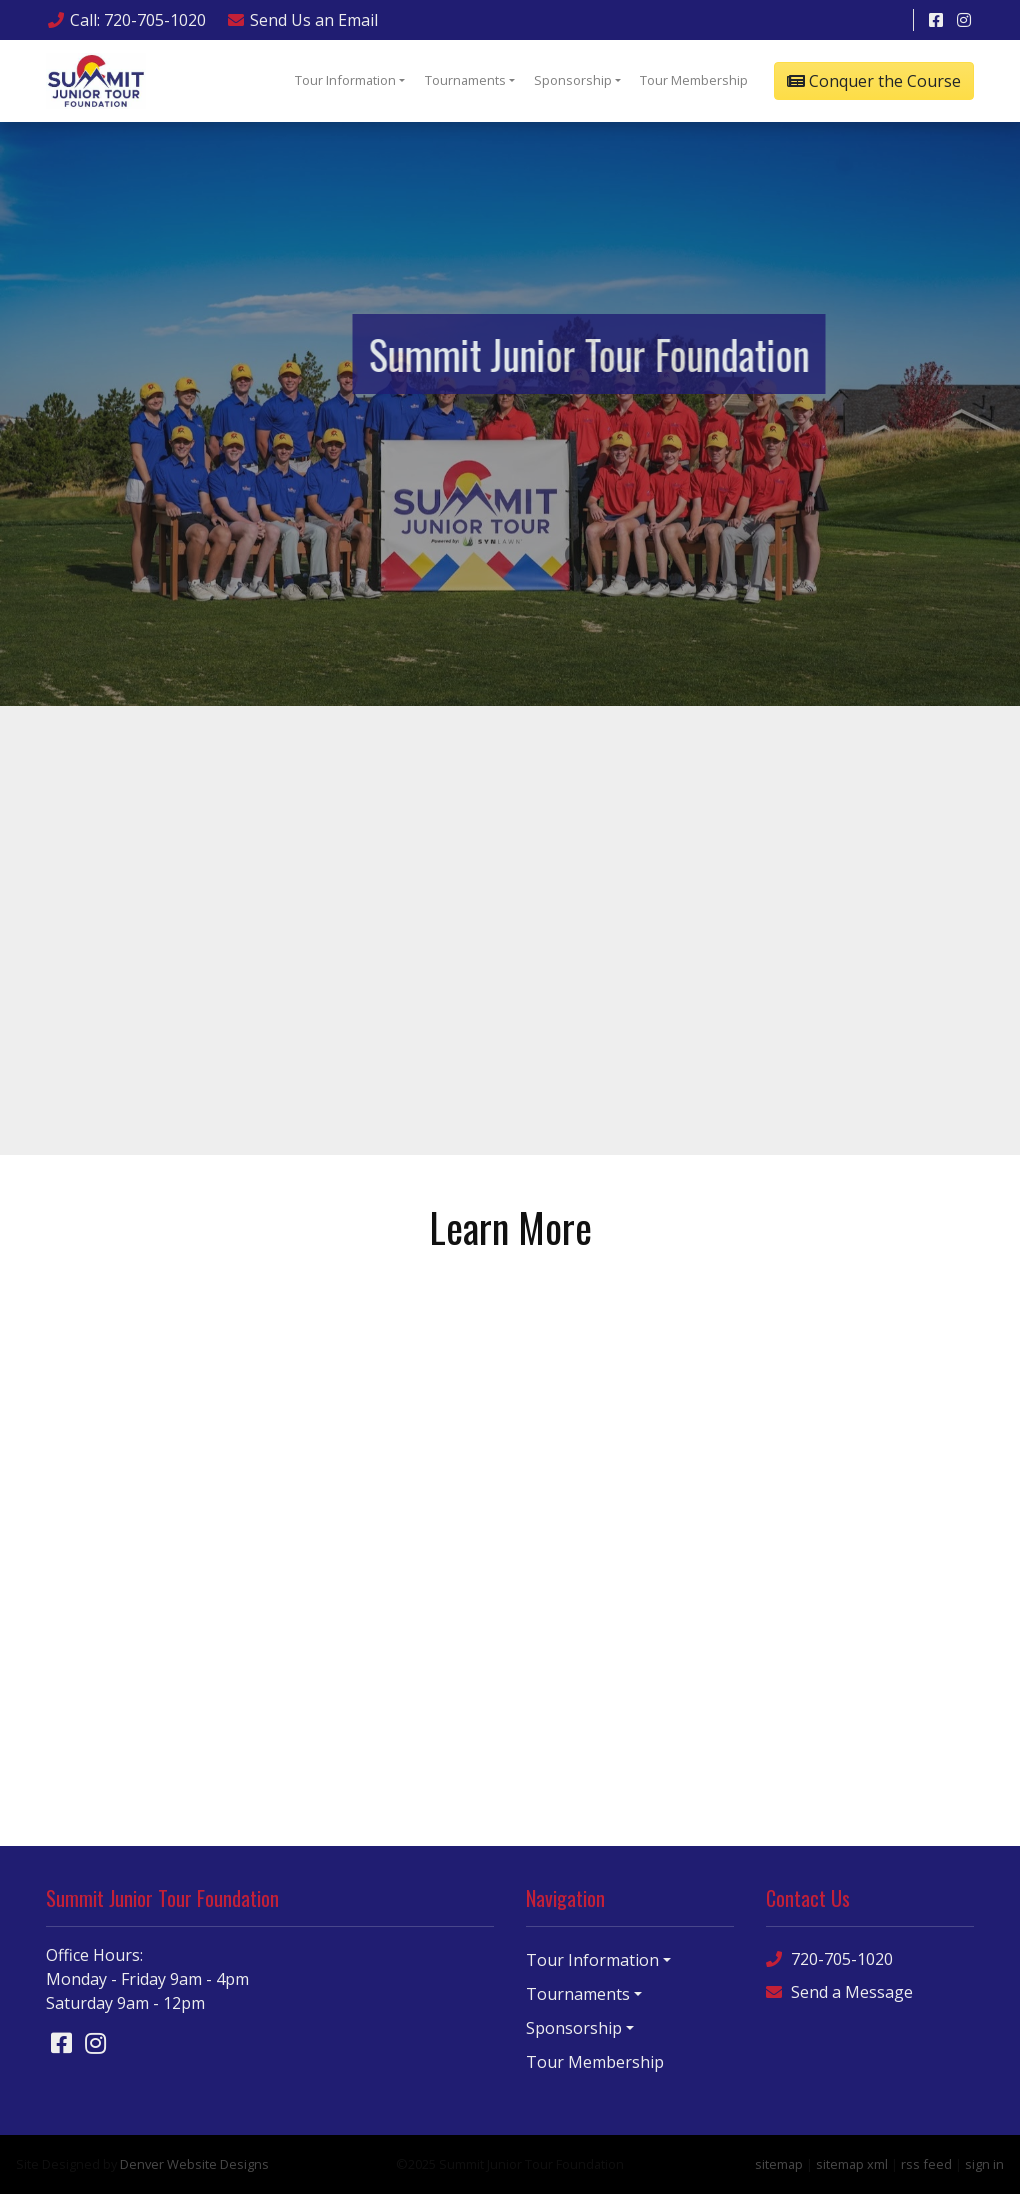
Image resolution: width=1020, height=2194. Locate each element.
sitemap (779, 2164)
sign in (984, 2164)
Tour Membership (694, 80)
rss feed (926, 2164)
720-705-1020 (829, 1959)
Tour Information (345, 80)
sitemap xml (852, 2164)
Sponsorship (573, 80)
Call (126, 20)
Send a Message (839, 1992)
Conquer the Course (874, 81)
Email (302, 20)
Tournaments (465, 80)
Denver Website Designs (194, 2164)
